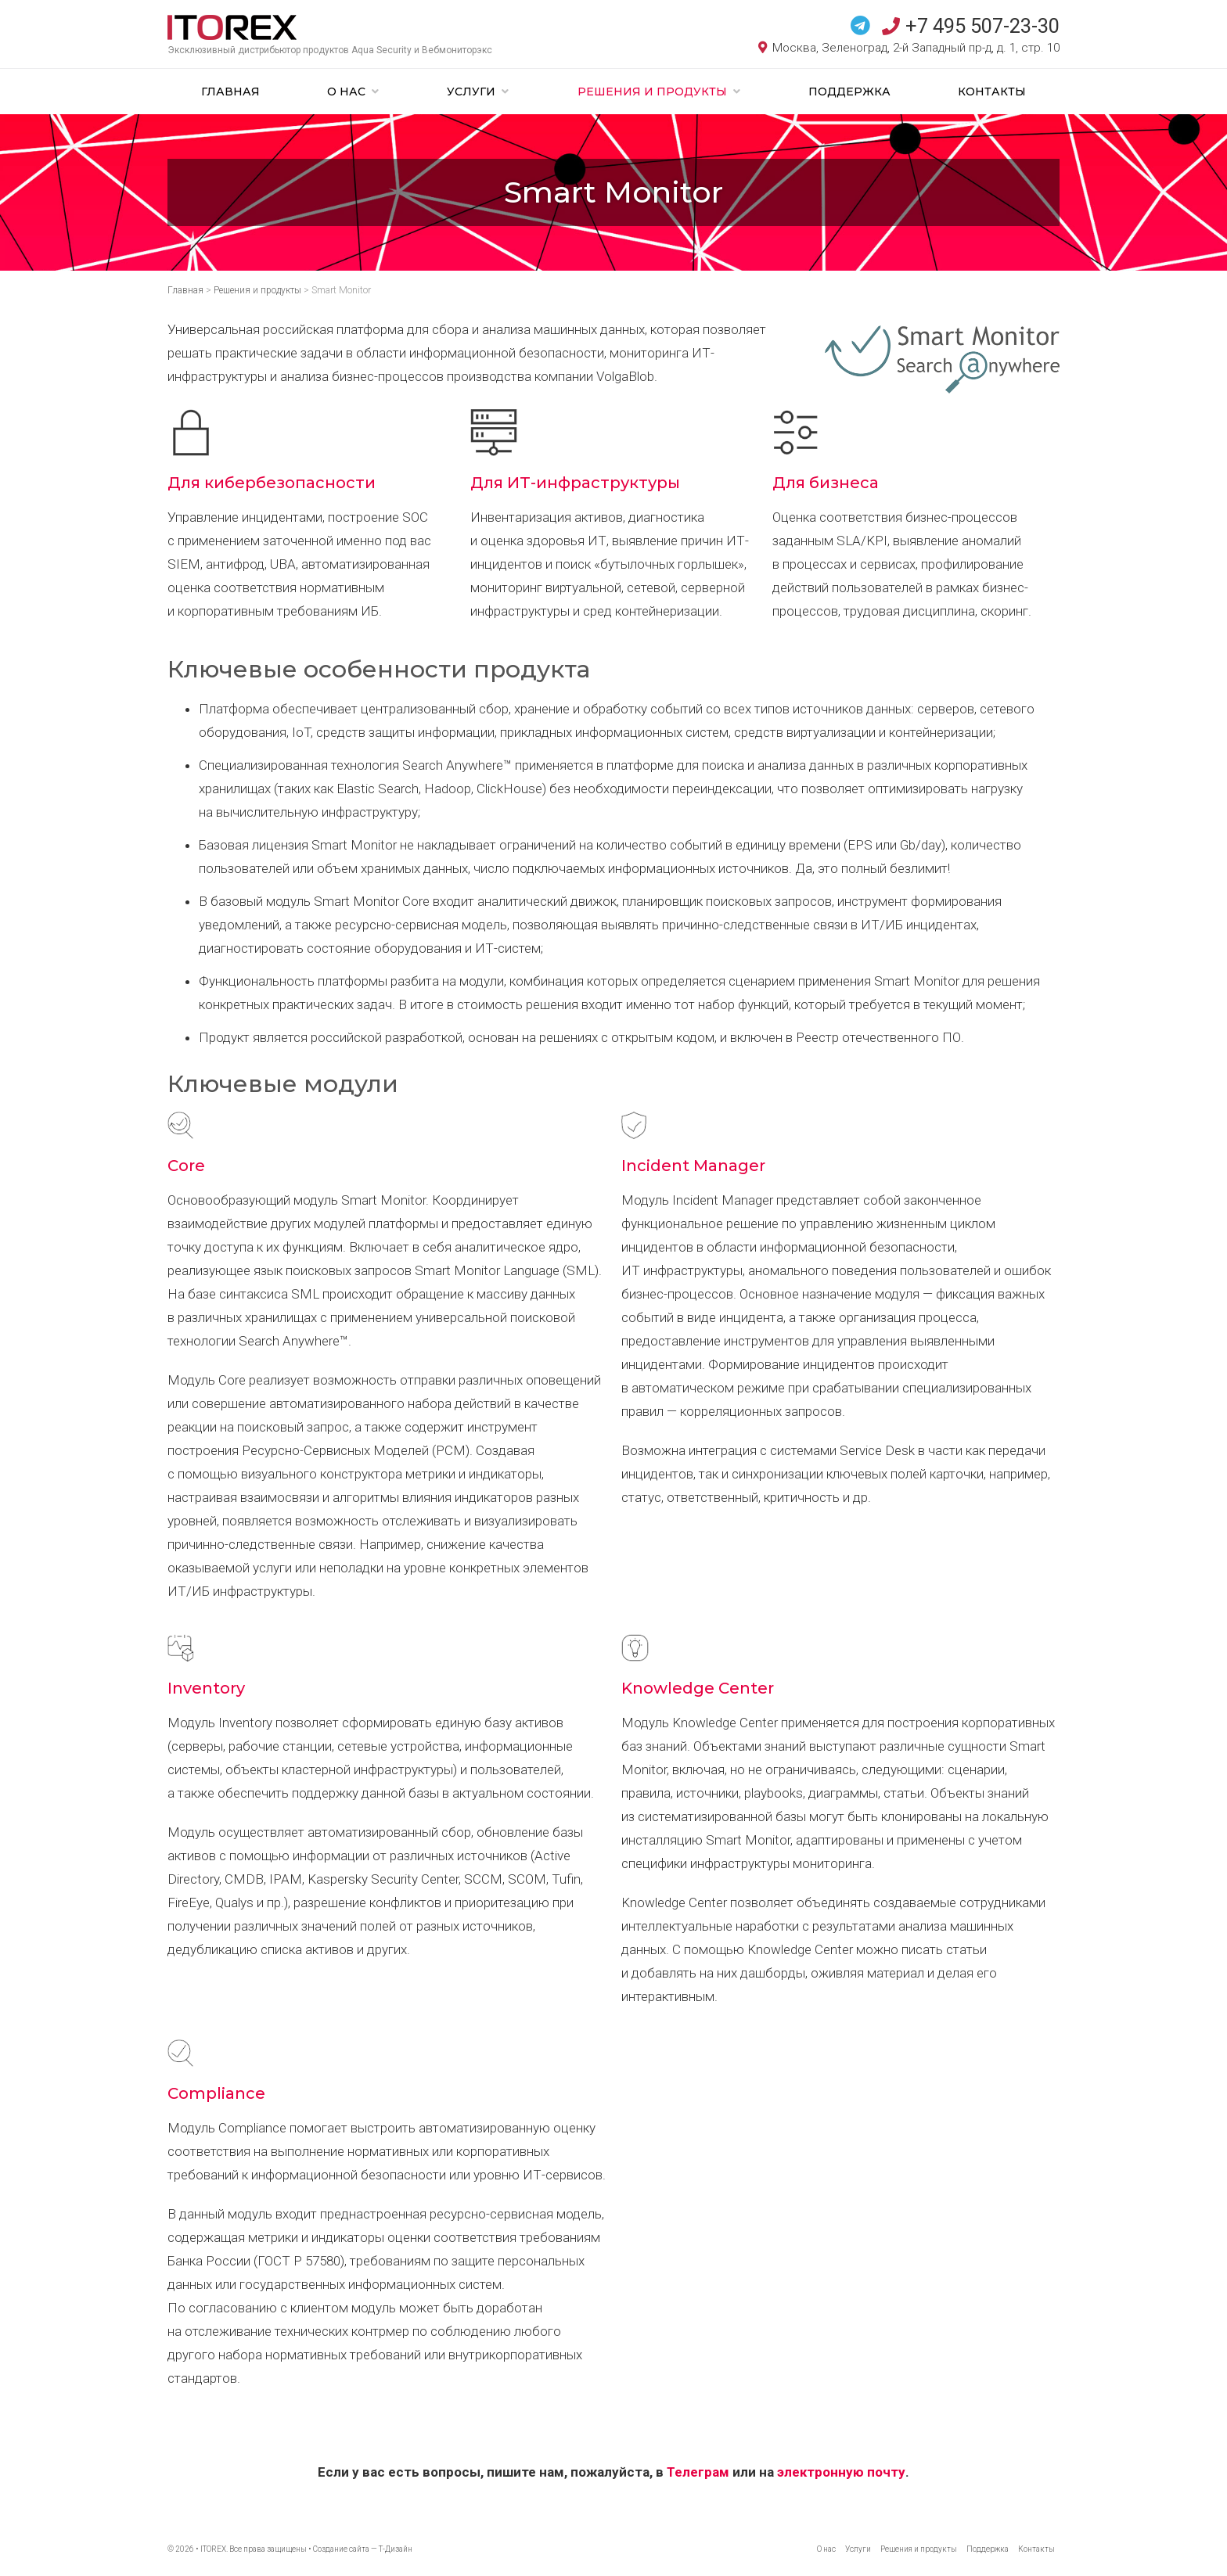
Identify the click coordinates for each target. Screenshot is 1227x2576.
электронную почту (841, 2472)
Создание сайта (341, 2549)
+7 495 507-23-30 (971, 26)
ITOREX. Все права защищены (253, 2549)
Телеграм (698, 2472)
